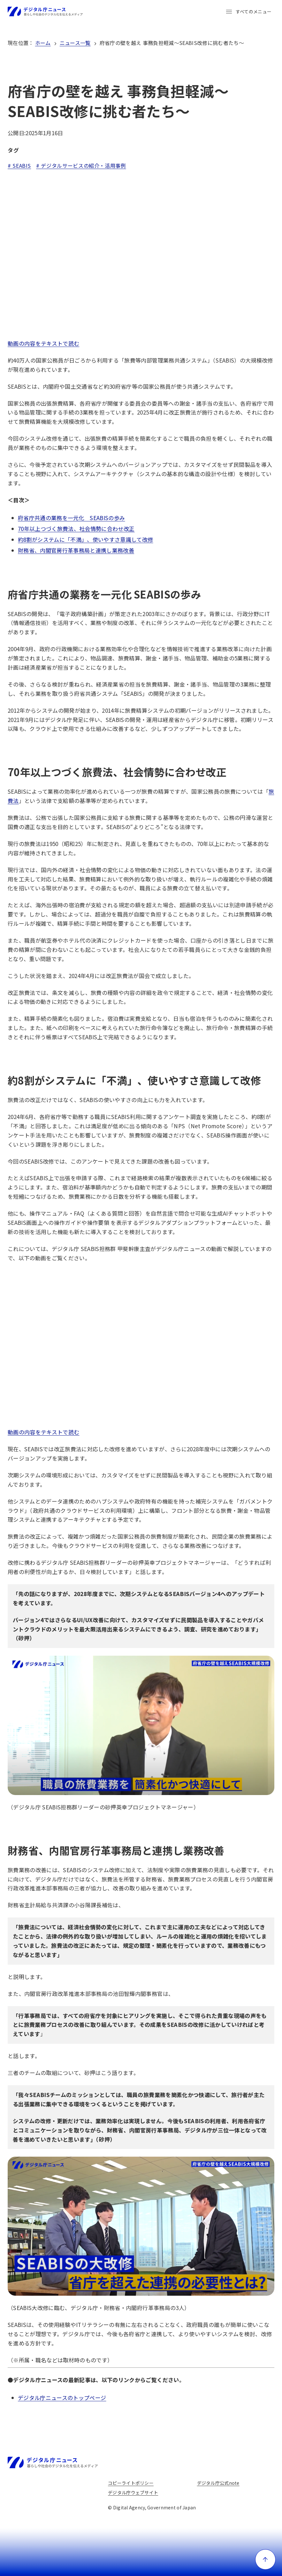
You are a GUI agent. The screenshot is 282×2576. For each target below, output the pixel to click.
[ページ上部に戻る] (265, 2559)
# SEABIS (19, 165)
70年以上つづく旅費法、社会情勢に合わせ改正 (76, 529)
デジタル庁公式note (218, 2483)
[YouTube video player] (141, 256)
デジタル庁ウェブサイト (133, 2492)
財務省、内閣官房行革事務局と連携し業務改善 (76, 550)
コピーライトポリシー (131, 2483)
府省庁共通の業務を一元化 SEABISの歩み (71, 518)
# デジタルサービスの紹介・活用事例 (81, 165)
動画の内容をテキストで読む (43, 343)
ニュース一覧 (75, 43)
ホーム (43, 43)
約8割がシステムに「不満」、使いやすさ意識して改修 (85, 539)
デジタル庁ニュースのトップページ (62, 2398)
